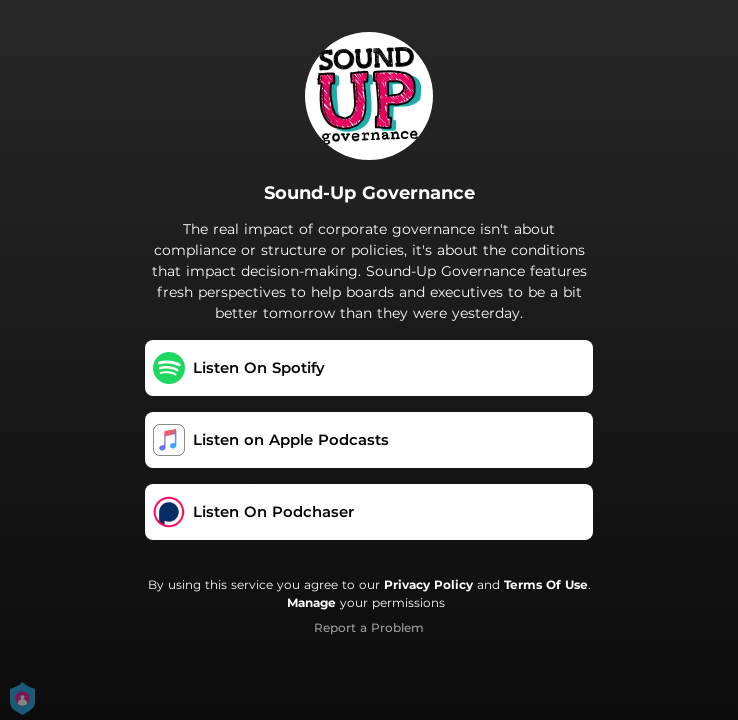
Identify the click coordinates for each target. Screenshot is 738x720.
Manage (311, 602)
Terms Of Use (546, 584)
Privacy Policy (428, 584)
